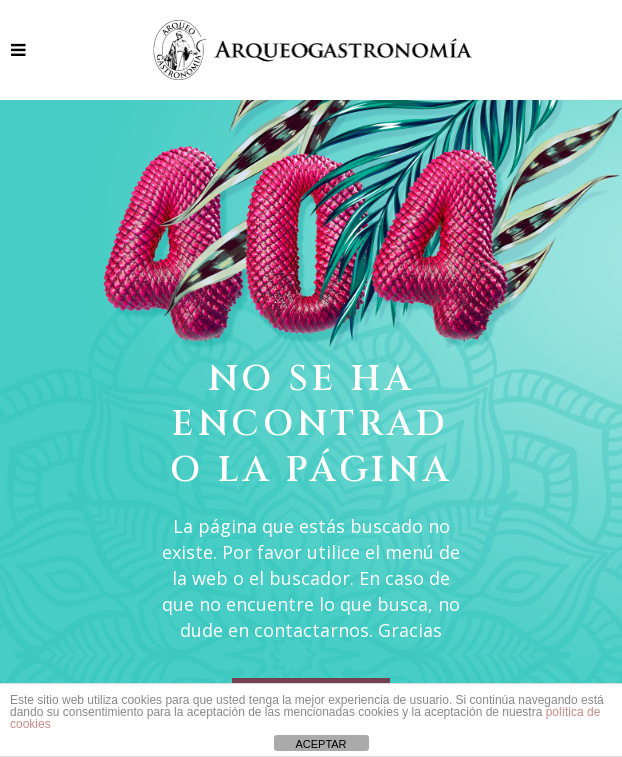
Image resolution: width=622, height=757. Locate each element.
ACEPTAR (320, 744)
